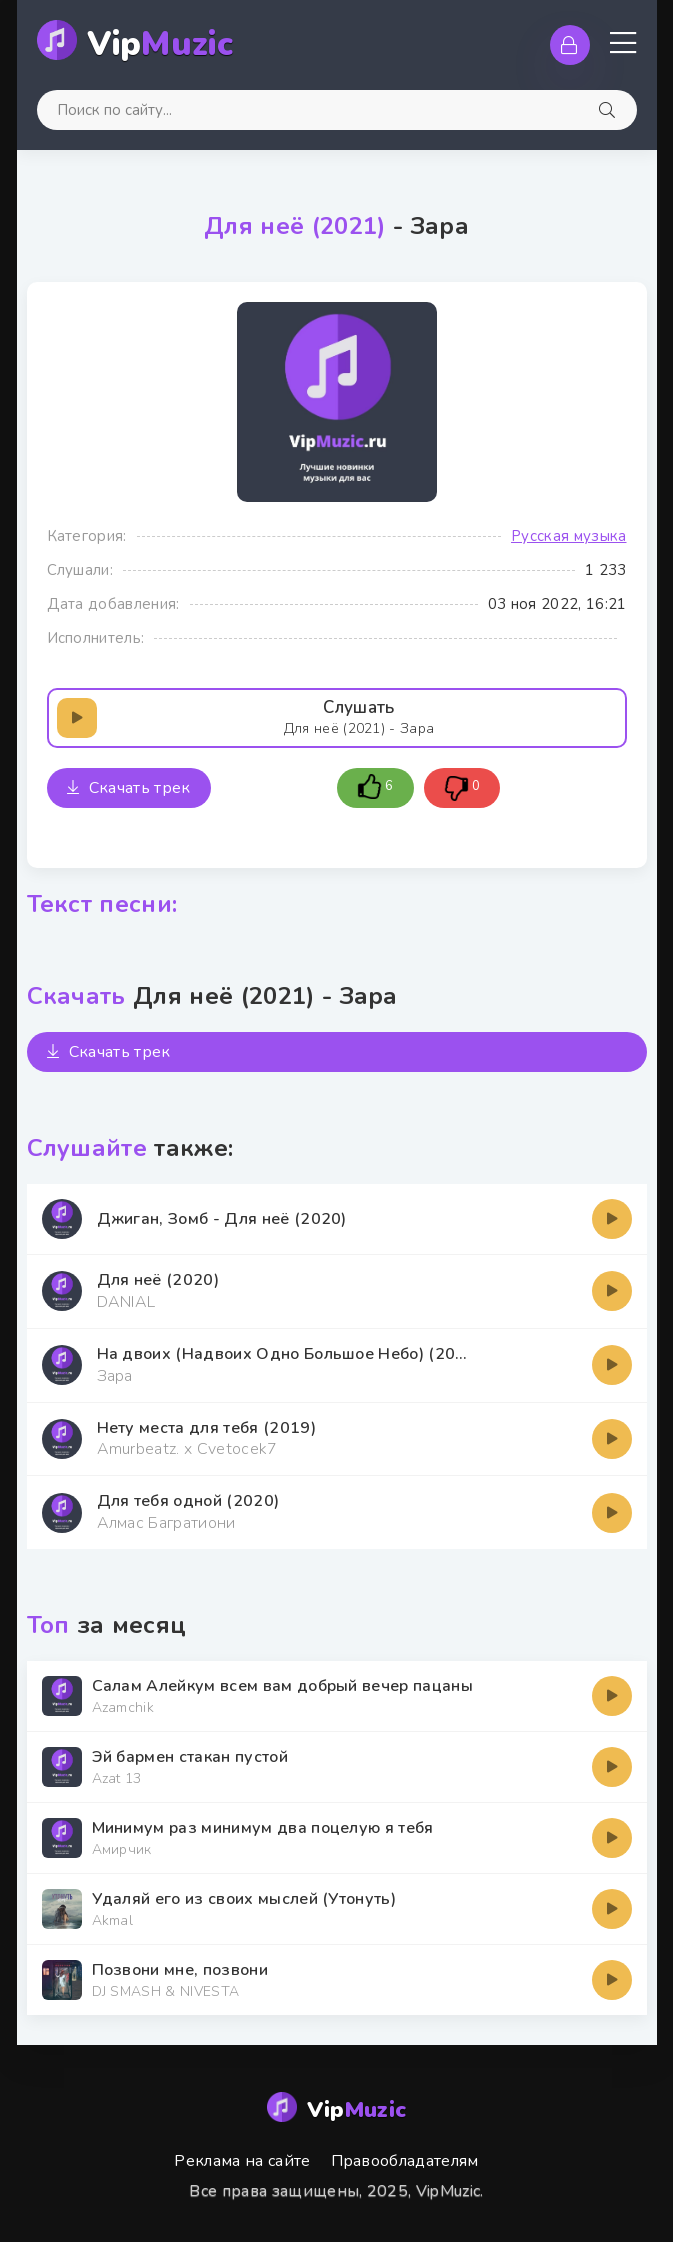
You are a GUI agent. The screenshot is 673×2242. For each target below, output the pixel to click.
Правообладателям (405, 2161)
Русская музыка (568, 536)
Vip (160, 44)
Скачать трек (129, 788)
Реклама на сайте (242, 2161)
